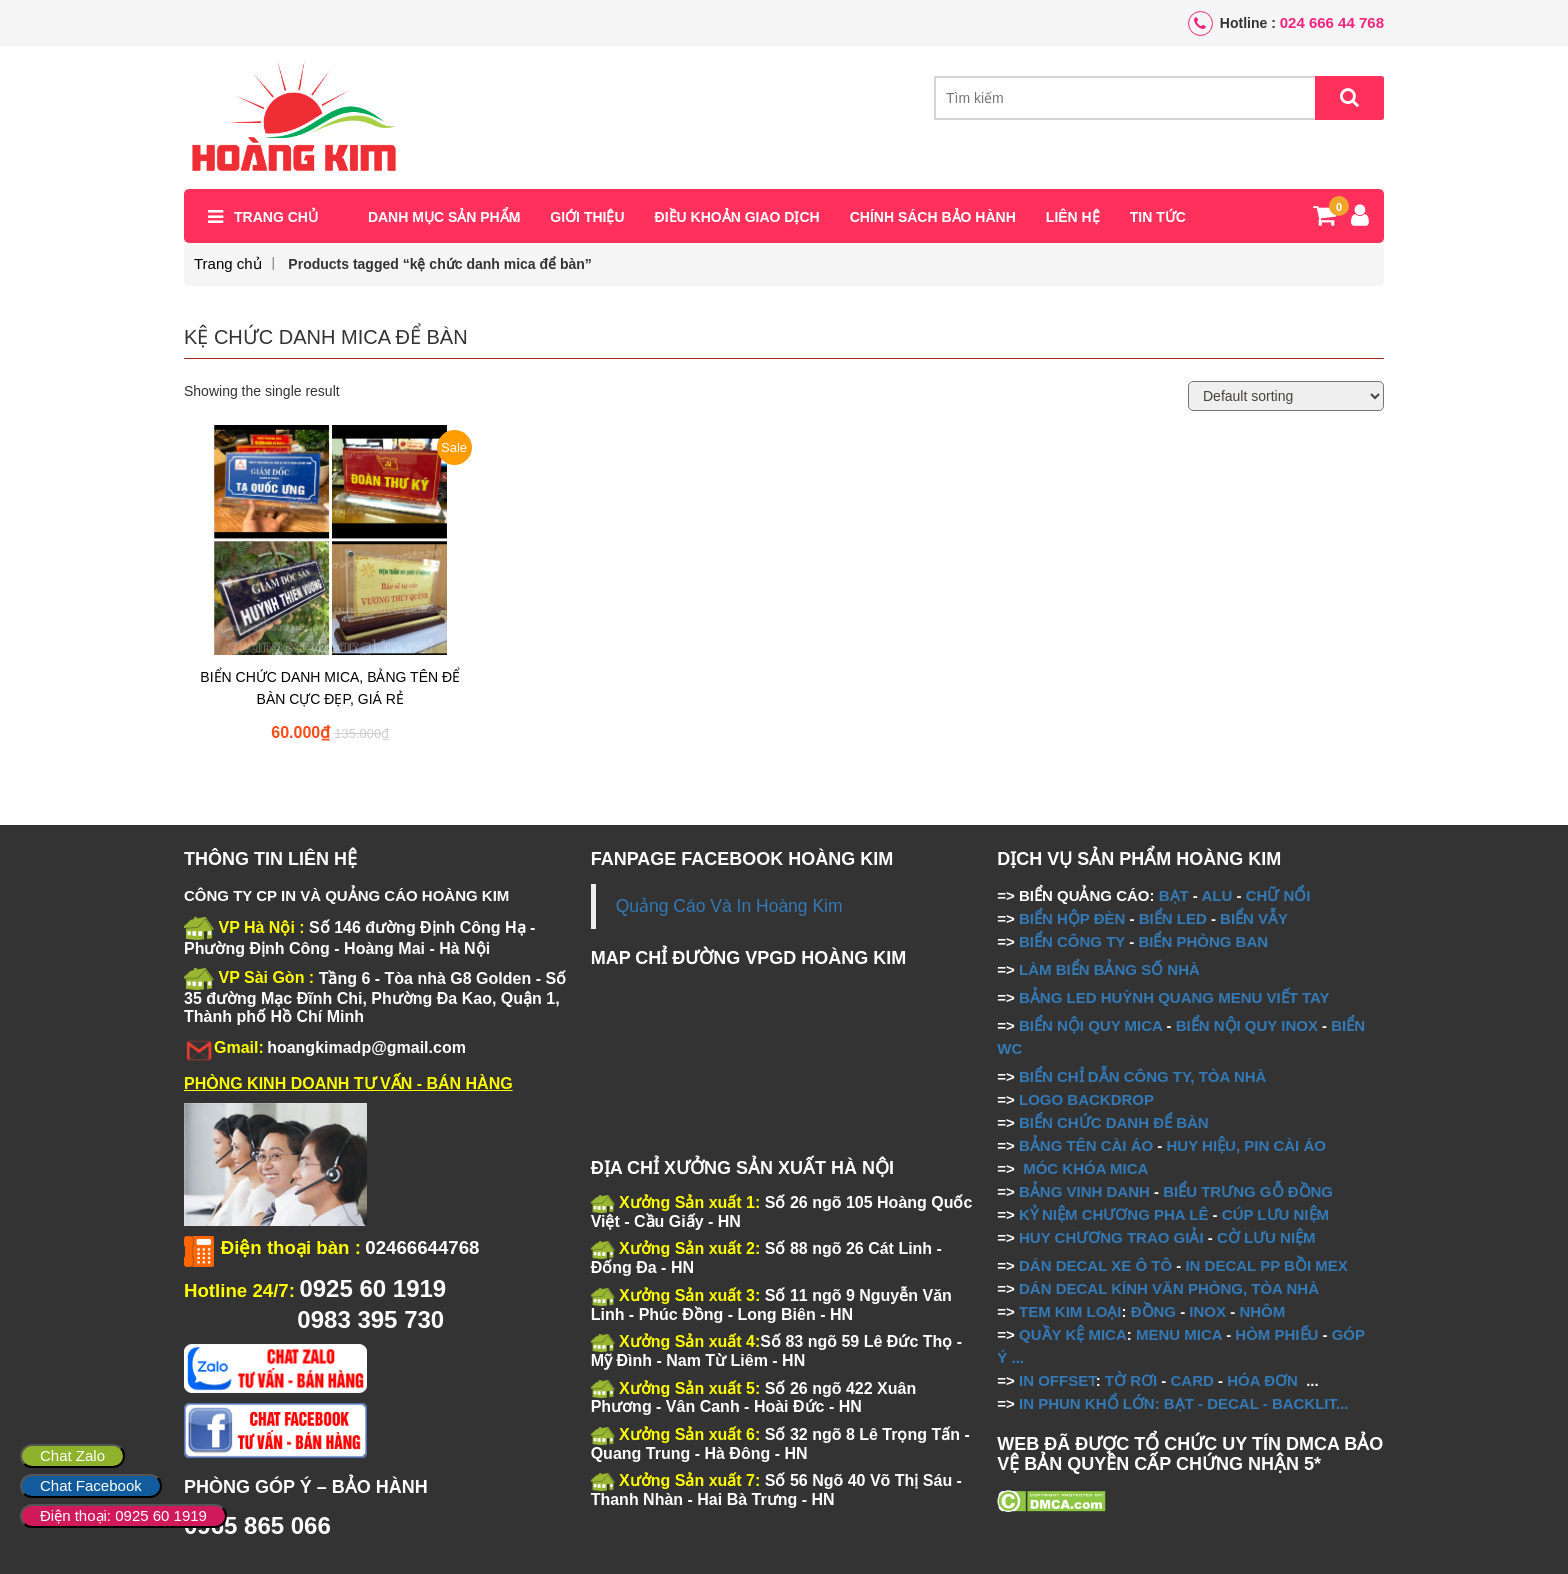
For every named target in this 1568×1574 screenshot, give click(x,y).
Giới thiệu (587, 217)
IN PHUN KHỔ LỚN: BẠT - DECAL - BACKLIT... (1184, 1403)
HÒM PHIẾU (1276, 1334)
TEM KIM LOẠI (1070, 1311)
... (1015, 1357)
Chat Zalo (72, 1455)
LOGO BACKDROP (1086, 1099)
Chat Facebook (91, 1485)
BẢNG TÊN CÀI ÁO (1086, 1145)
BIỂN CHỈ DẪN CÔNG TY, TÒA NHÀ (1142, 1076)
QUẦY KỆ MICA (1073, 1334)
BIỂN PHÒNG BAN (1203, 941)
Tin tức (1158, 217)
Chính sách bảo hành (933, 217)
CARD (1192, 1380)
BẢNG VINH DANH (1084, 1191)
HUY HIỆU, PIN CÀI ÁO (1246, 1145)
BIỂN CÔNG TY (1072, 941)
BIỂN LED (1173, 918)
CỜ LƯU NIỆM (1266, 1237)
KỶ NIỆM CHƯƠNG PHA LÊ (1113, 1214)
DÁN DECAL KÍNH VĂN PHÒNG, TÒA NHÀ (1169, 1288)
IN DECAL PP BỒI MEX (1266, 1265)
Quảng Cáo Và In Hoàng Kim (729, 906)
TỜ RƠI (1131, 1380)
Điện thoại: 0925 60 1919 (123, 1515)
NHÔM (1262, 1311)
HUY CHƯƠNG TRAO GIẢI (1111, 1237)
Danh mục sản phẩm (444, 217)
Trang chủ (276, 217)
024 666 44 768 (1332, 22)
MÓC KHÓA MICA (1085, 1168)
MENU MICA (1179, 1334)
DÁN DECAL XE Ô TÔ (1095, 1265)
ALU (1216, 895)
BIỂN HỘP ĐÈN (1072, 918)
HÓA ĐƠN (1262, 1380)
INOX (1207, 1311)
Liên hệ (1073, 217)
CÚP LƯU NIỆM (1275, 1214)
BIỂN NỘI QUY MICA (1090, 1025)
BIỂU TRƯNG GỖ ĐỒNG (1248, 1191)
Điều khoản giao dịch (737, 217)
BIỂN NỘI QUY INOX (1247, 1025)
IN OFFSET (1057, 1380)
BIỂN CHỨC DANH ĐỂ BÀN (1112, 1122)
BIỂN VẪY (1254, 918)
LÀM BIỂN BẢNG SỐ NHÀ (1111, 969)
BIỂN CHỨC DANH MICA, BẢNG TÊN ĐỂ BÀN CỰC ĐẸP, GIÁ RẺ (330, 688)
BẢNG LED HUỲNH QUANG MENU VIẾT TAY (1174, 997)
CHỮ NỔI (1278, 895)
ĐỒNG (1153, 1311)
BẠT (1174, 895)
